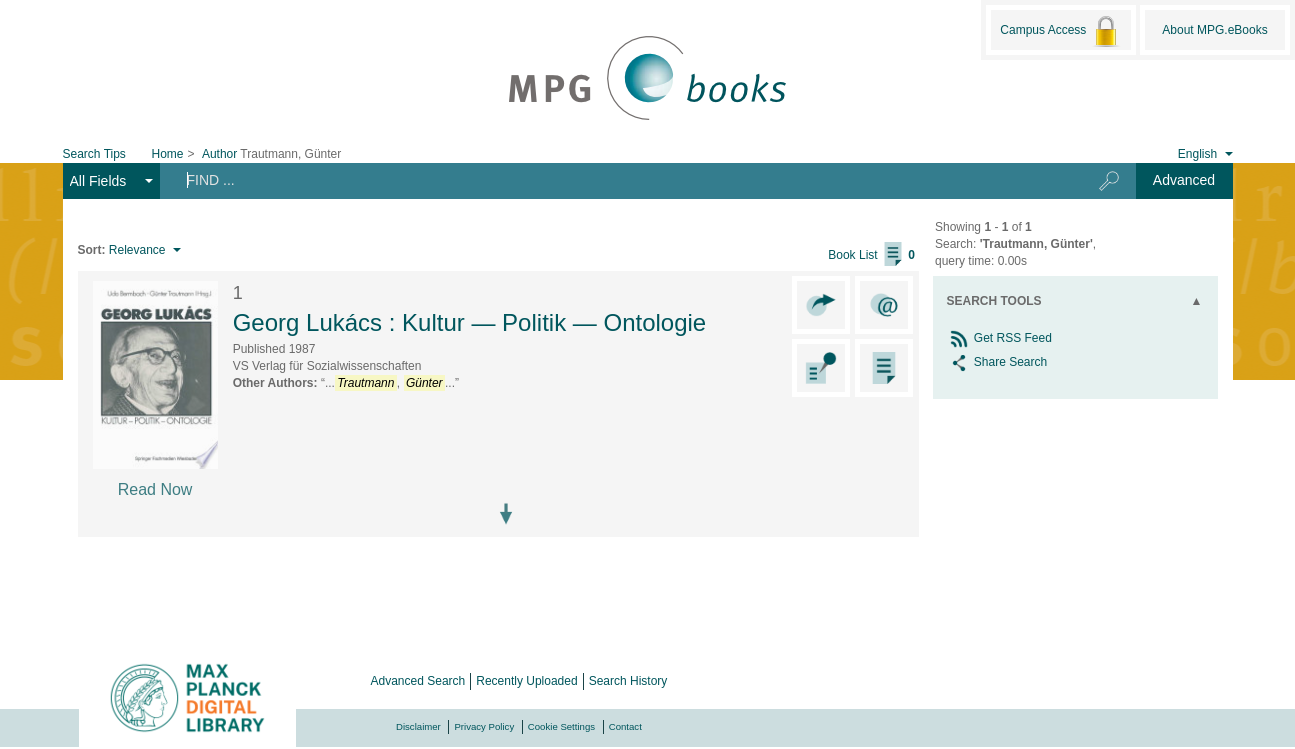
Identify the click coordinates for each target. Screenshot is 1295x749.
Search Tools (994, 301)
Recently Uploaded (526, 681)
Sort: (92, 250)
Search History (628, 681)
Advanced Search (418, 681)
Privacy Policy (484, 726)
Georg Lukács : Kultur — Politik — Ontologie (470, 322)
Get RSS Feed (999, 338)
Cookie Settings (561, 726)
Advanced (1184, 180)
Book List (871, 255)
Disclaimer (418, 726)
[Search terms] (614, 180)
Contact (625, 726)
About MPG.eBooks (1214, 30)
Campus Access (1060, 31)
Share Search (997, 362)
